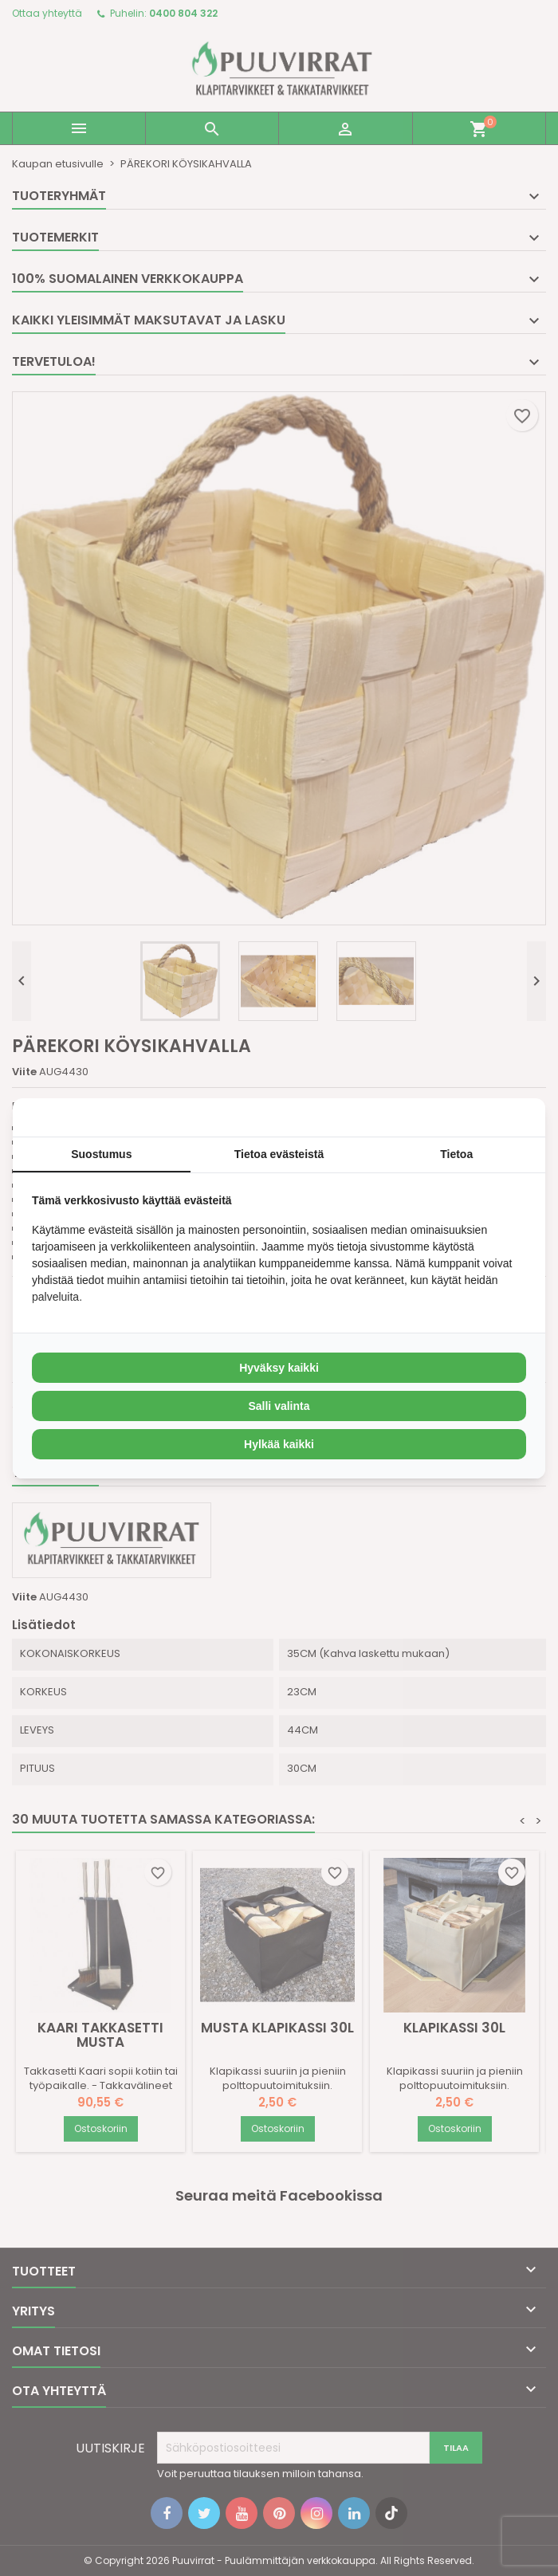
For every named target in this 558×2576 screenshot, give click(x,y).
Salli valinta (278, 1406)
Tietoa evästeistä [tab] (279, 1154)
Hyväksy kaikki (279, 1367)
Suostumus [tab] (101, 1154)
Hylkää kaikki (279, 1444)
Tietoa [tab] (456, 1154)
